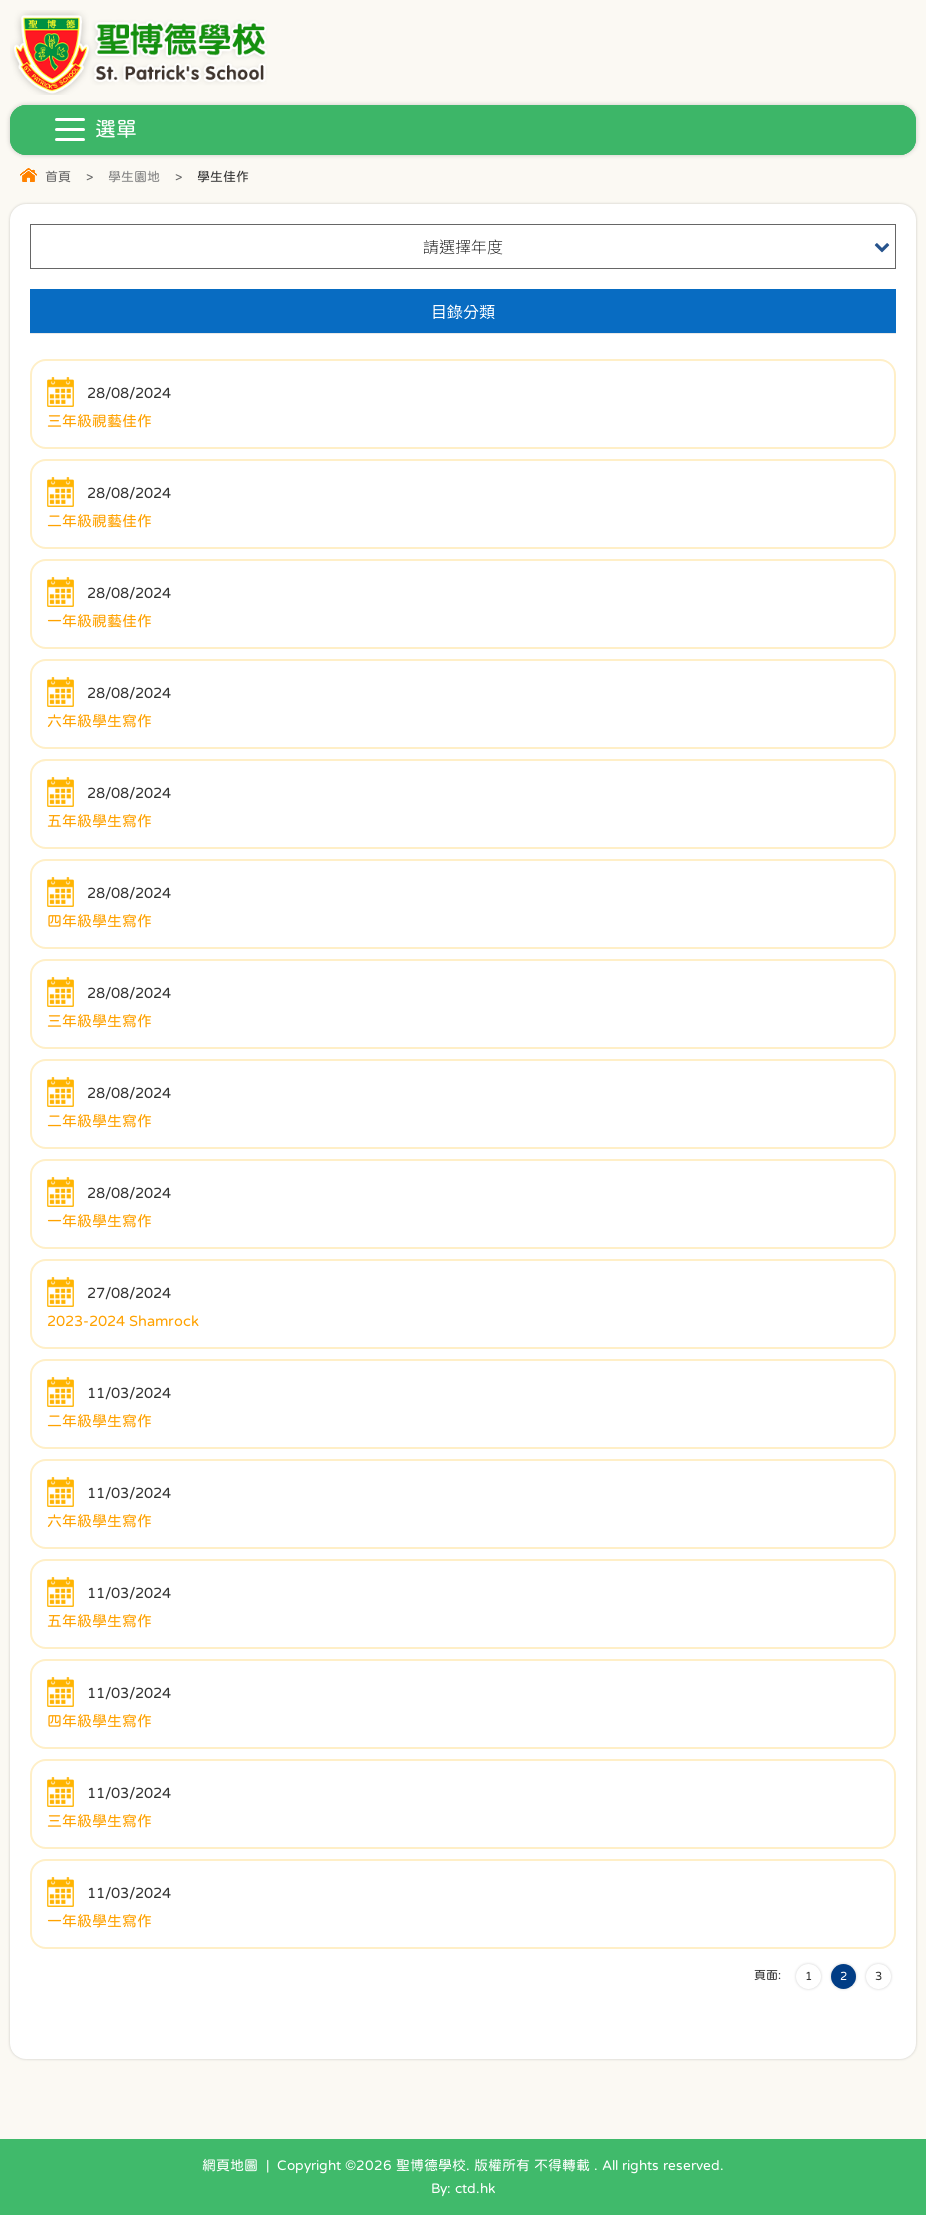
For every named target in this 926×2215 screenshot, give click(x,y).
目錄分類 (463, 311)
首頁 (58, 176)
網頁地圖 (230, 2165)
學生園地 (134, 176)
